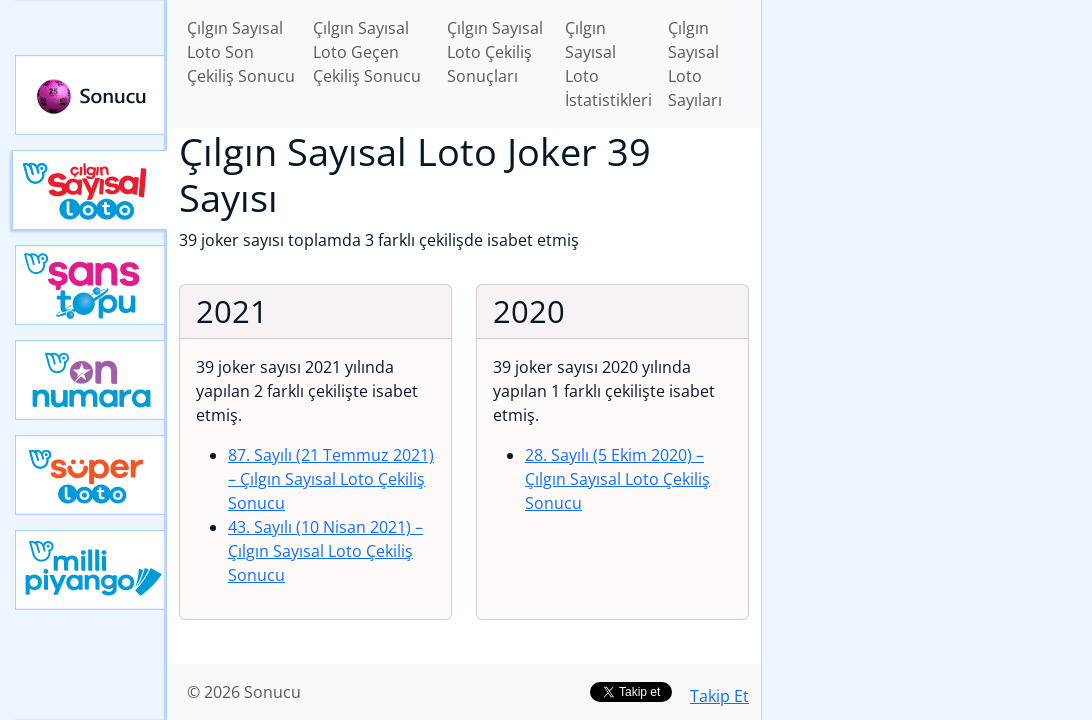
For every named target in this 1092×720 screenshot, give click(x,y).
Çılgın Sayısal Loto (89, 190)
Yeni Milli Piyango (91, 570)
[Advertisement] (927, 141)
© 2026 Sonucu (244, 692)
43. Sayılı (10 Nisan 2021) (325, 551)
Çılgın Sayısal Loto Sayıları (695, 64)
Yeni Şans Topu (91, 285)
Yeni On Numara (91, 380)
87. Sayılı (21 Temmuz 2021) (331, 479)
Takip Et (719, 696)
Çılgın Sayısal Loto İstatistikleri (608, 64)
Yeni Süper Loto (91, 475)
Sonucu (91, 95)
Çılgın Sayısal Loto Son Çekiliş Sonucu (241, 52)
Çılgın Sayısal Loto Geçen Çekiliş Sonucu (367, 52)
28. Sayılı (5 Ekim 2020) (617, 479)
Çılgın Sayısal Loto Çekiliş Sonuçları (495, 52)
